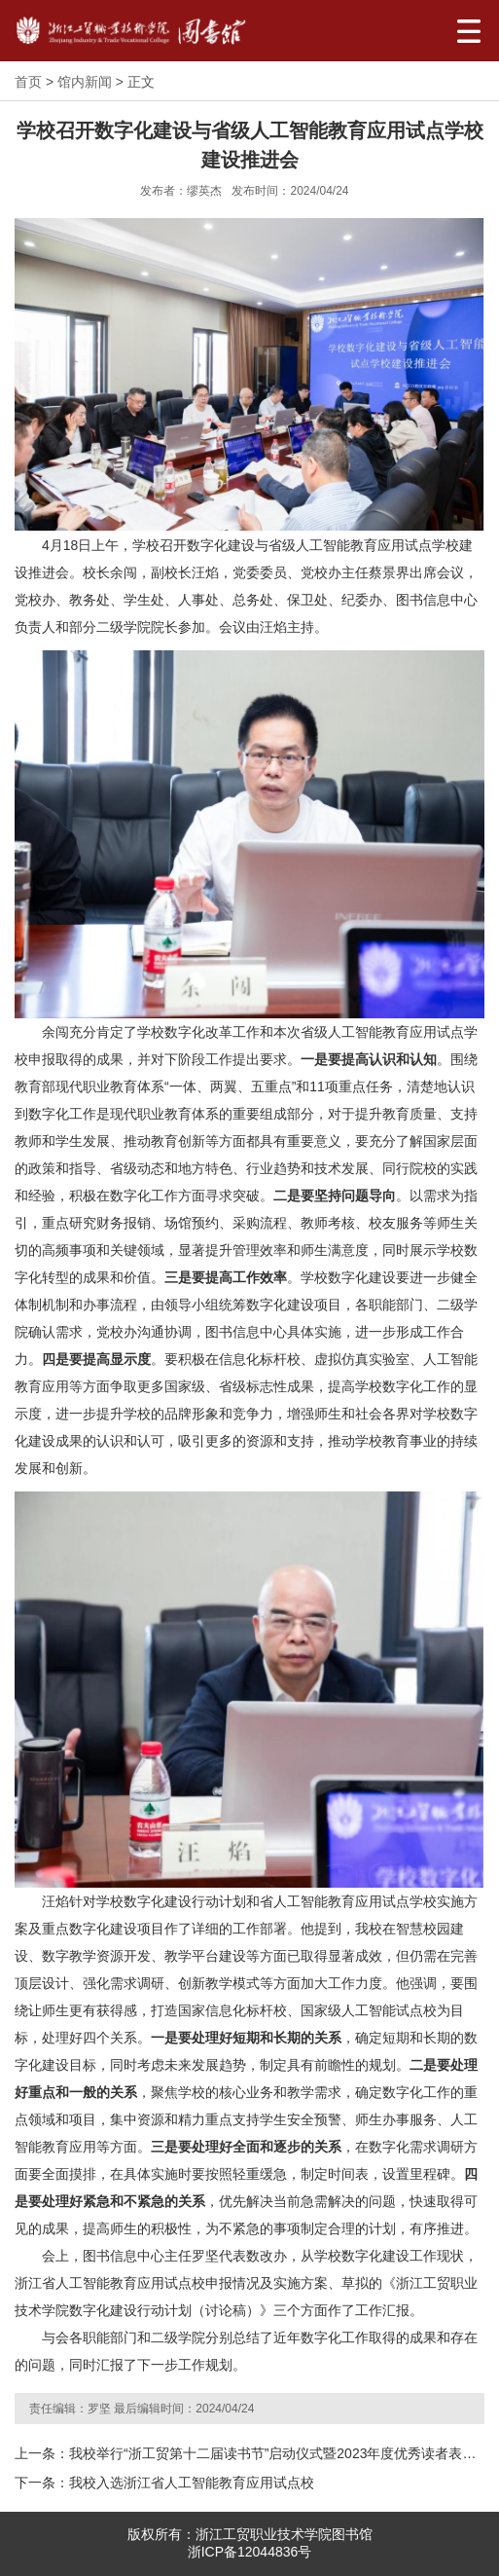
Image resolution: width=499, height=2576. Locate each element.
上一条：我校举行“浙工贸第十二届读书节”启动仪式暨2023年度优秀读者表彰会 (249, 2453)
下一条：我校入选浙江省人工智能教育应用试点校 (164, 2482)
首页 (28, 82)
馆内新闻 (84, 82)
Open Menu (468, 30)
